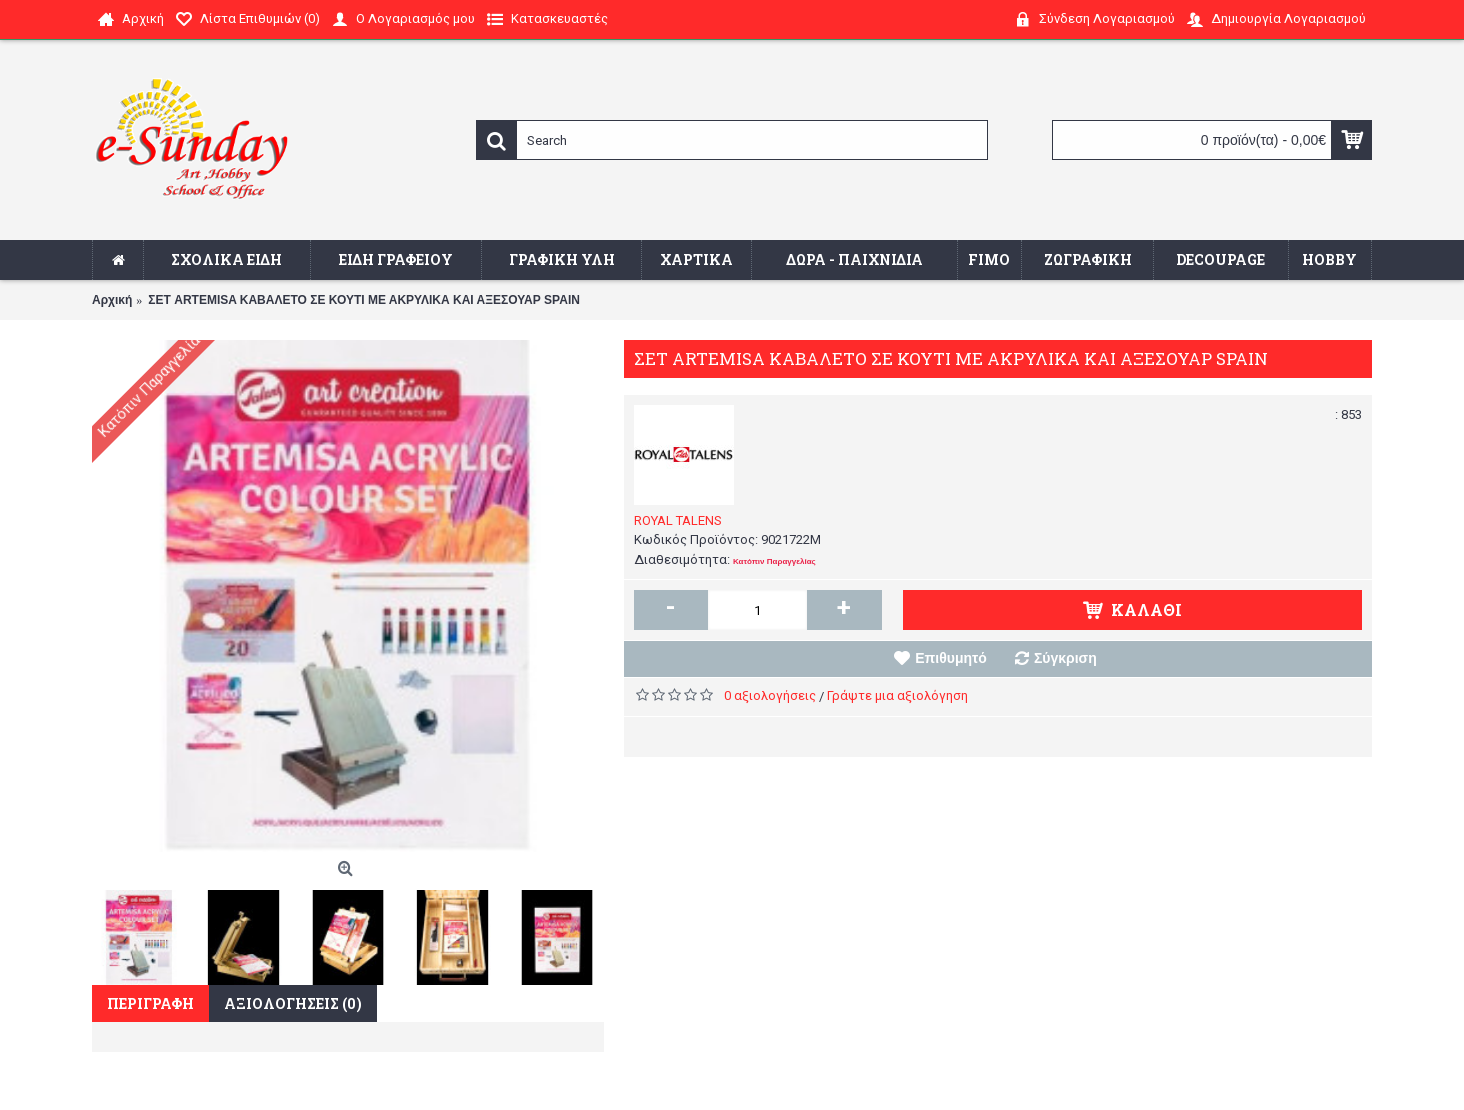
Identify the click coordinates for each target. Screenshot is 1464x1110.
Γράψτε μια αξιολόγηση (897, 695)
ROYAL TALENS (678, 520)
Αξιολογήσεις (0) (293, 1003)
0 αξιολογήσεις (770, 695)
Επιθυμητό (951, 658)
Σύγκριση (1065, 658)
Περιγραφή (150, 1003)
